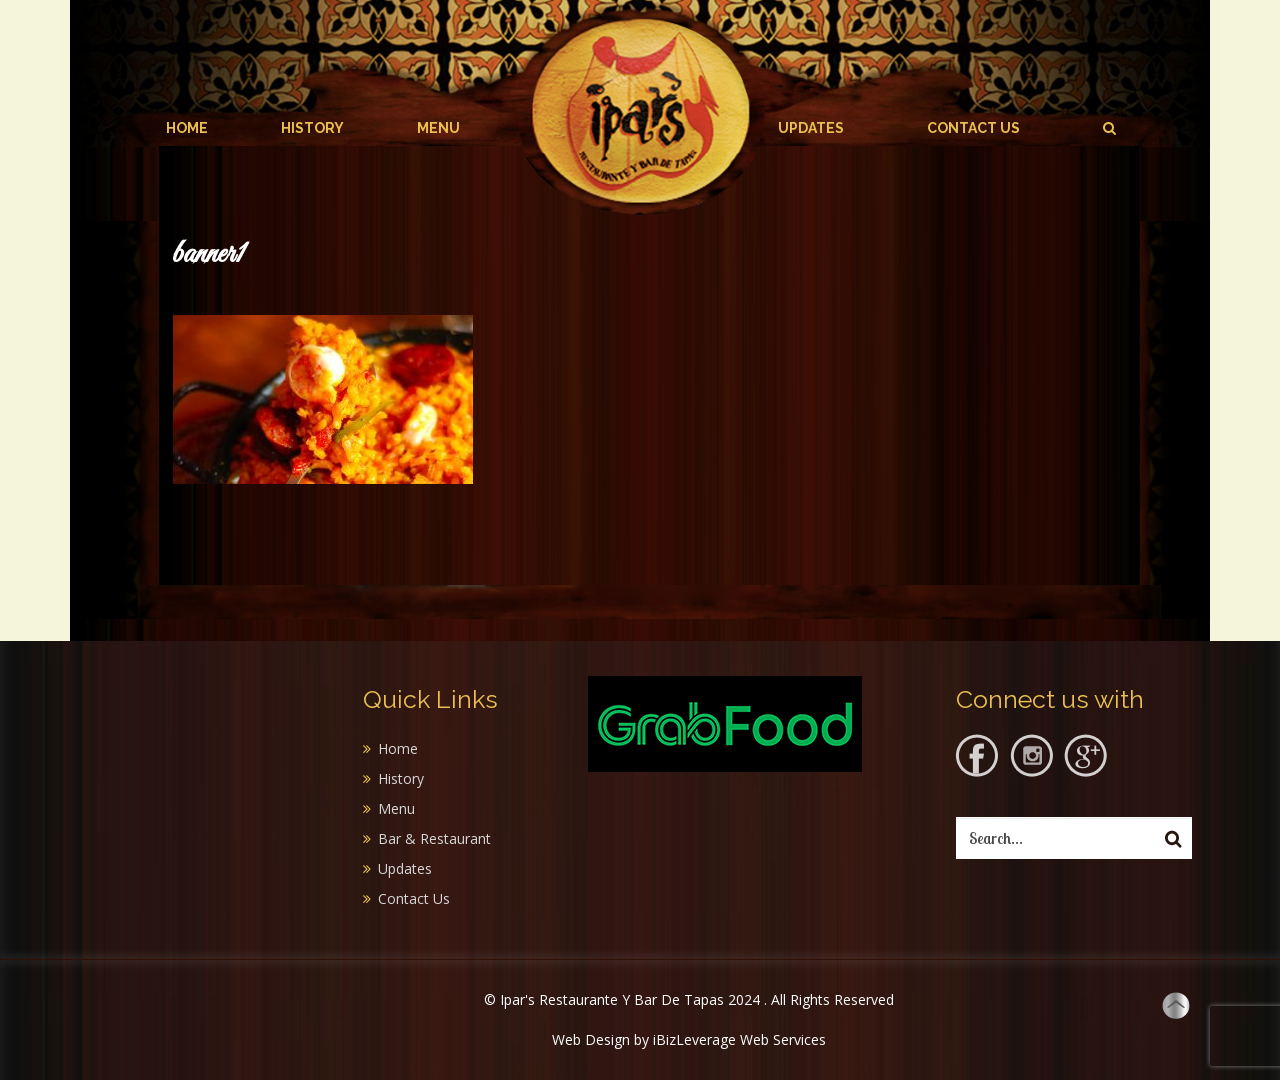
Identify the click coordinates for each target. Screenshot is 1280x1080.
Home (187, 128)
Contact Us (973, 128)
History (312, 128)
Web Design (591, 1039)
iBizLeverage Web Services (739, 1039)
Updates (811, 128)
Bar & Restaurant (434, 838)
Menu (438, 128)
